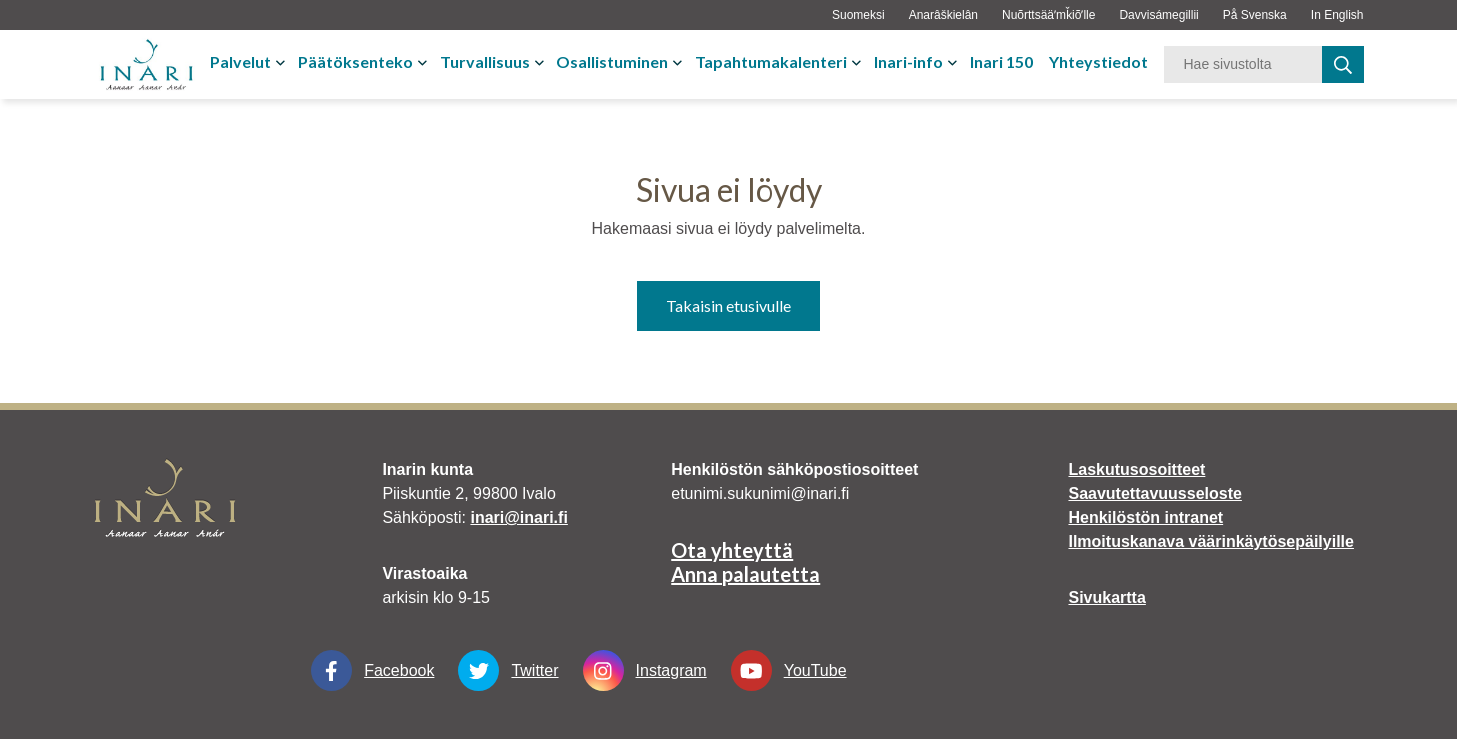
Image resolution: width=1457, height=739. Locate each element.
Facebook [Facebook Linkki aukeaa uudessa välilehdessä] (372, 670)
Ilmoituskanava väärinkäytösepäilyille (1210, 541)
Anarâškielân (943, 15)
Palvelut (240, 61)
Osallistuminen (612, 61)
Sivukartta (1106, 597)
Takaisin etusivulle (728, 305)
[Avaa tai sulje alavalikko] (282, 62)
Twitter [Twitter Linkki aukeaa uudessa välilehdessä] (508, 670)
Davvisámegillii (1158, 15)
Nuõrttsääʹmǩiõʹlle (1048, 15)
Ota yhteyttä (732, 550)
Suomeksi (858, 15)
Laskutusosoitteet (1136, 469)
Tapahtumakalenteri (771, 61)
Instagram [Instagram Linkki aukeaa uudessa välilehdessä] (645, 670)
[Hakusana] (1243, 64)
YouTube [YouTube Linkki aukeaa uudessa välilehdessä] (789, 670)
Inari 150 (1001, 61)
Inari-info (908, 61)
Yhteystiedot (1098, 61)
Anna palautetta (745, 574)
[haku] (1343, 64)
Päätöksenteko (355, 61)
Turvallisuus (485, 61)
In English (1337, 15)
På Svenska (1255, 15)
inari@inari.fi (518, 517)
